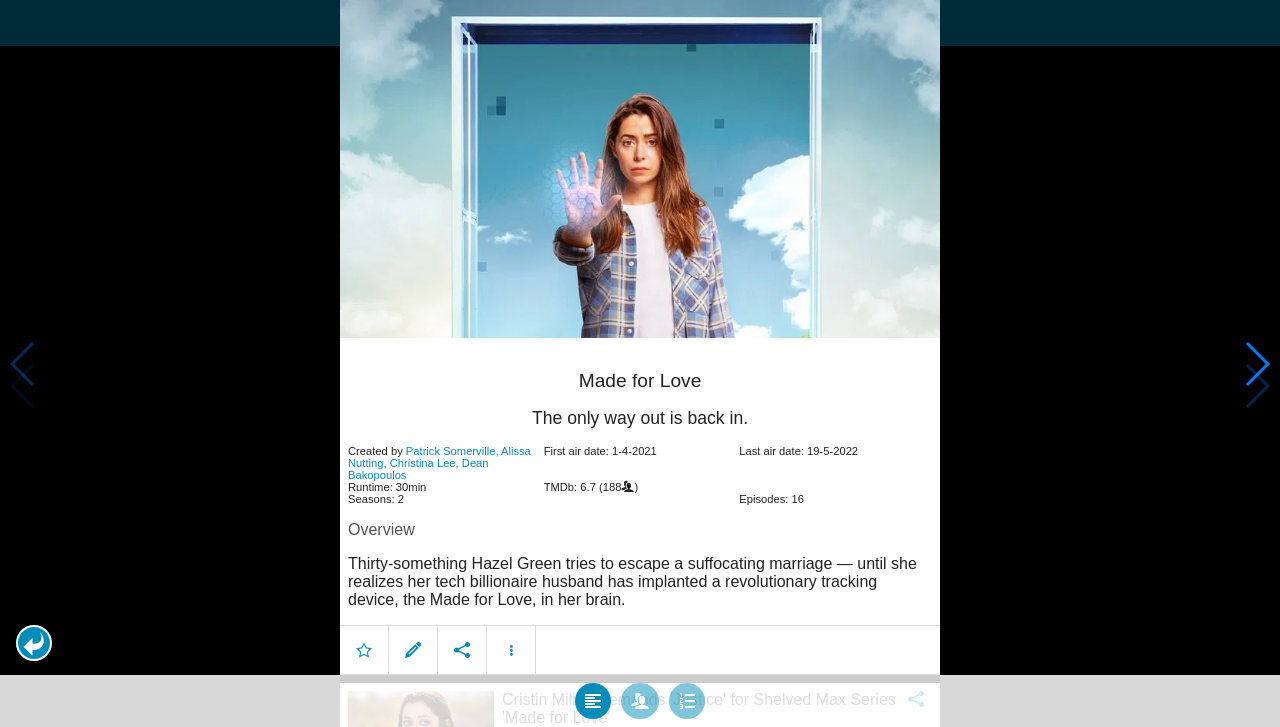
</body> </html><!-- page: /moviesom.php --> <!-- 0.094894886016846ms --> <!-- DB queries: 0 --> (640, 363)
